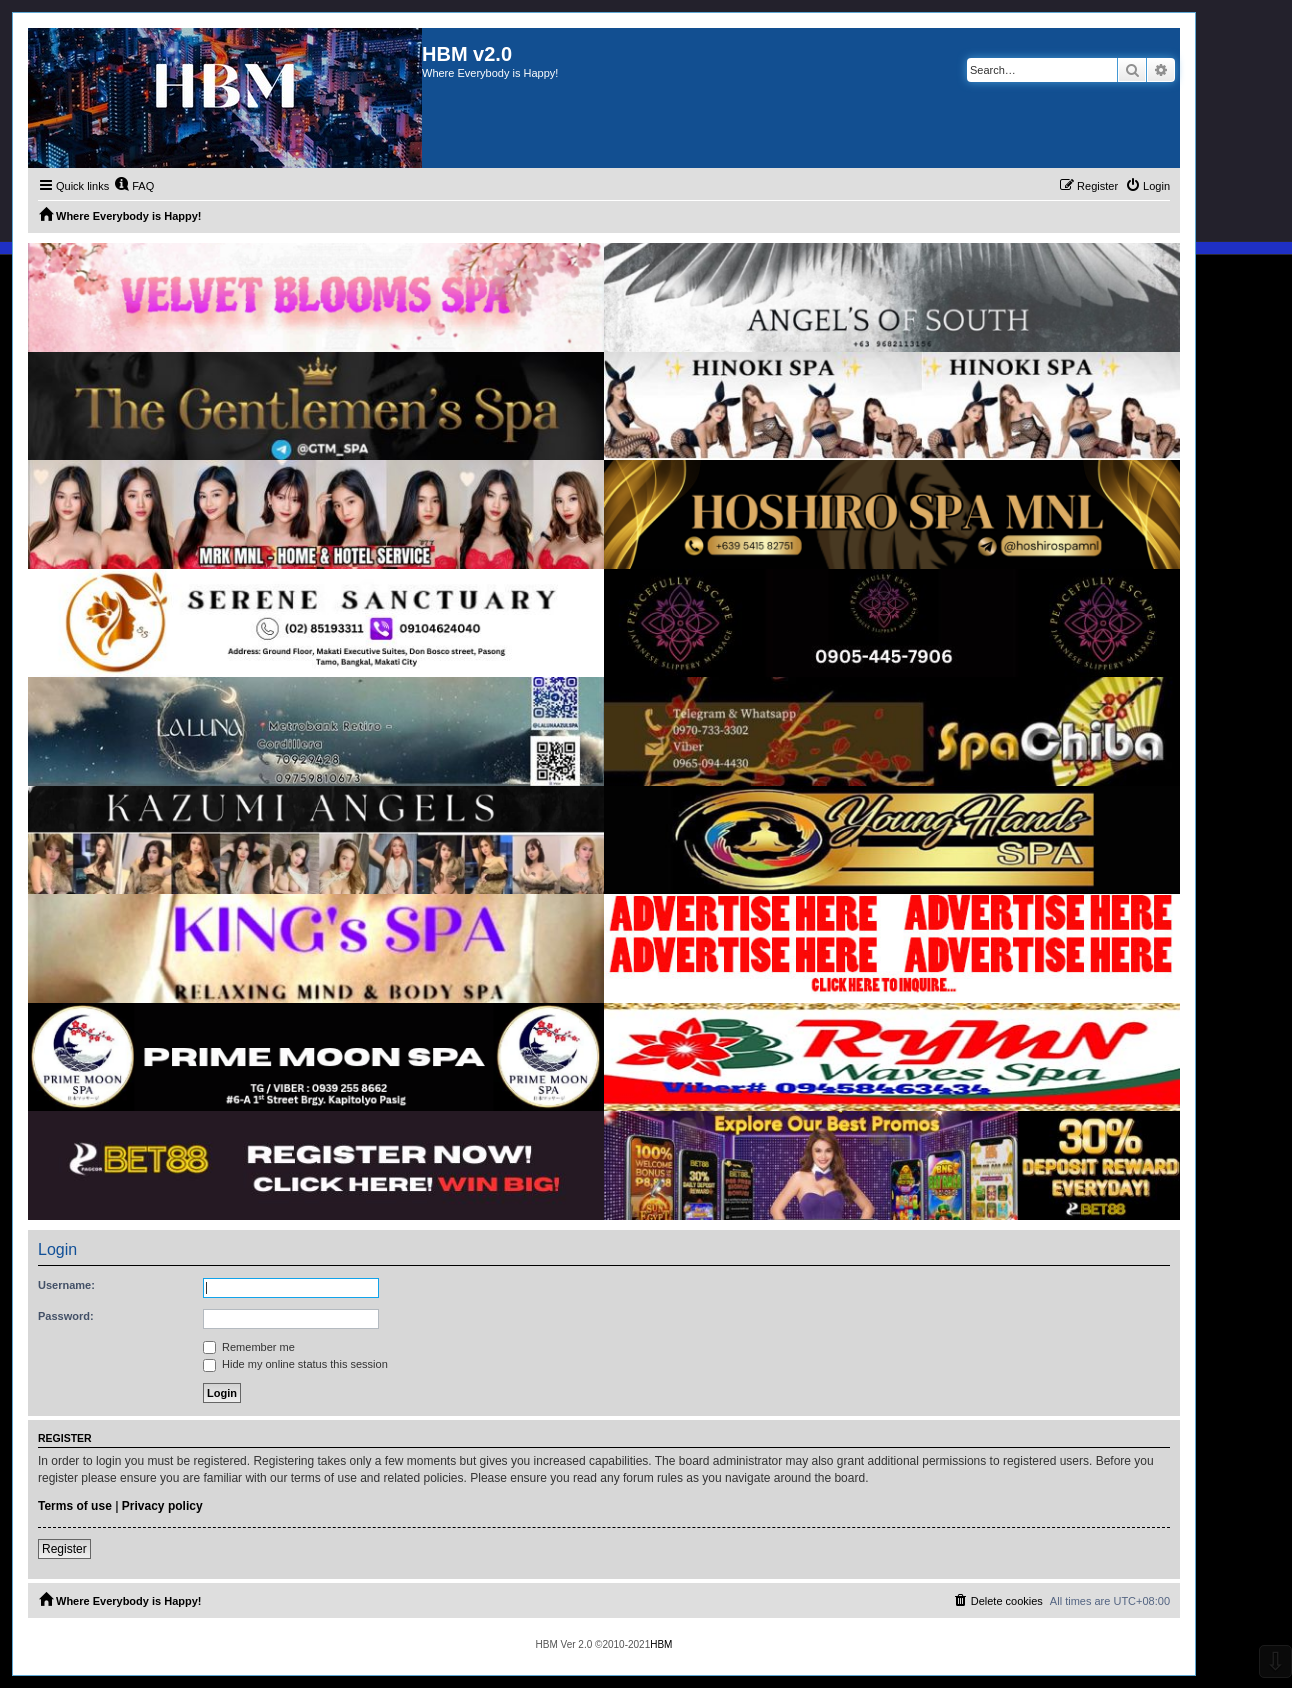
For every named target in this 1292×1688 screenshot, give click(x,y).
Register (64, 1549)
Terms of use (75, 1506)
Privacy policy (162, 1506)
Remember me (249, 1347)
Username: (66, 1285)
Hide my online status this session (295, 1364)
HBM (661, 1644)
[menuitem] (134, 186)
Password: (66, 1316)
